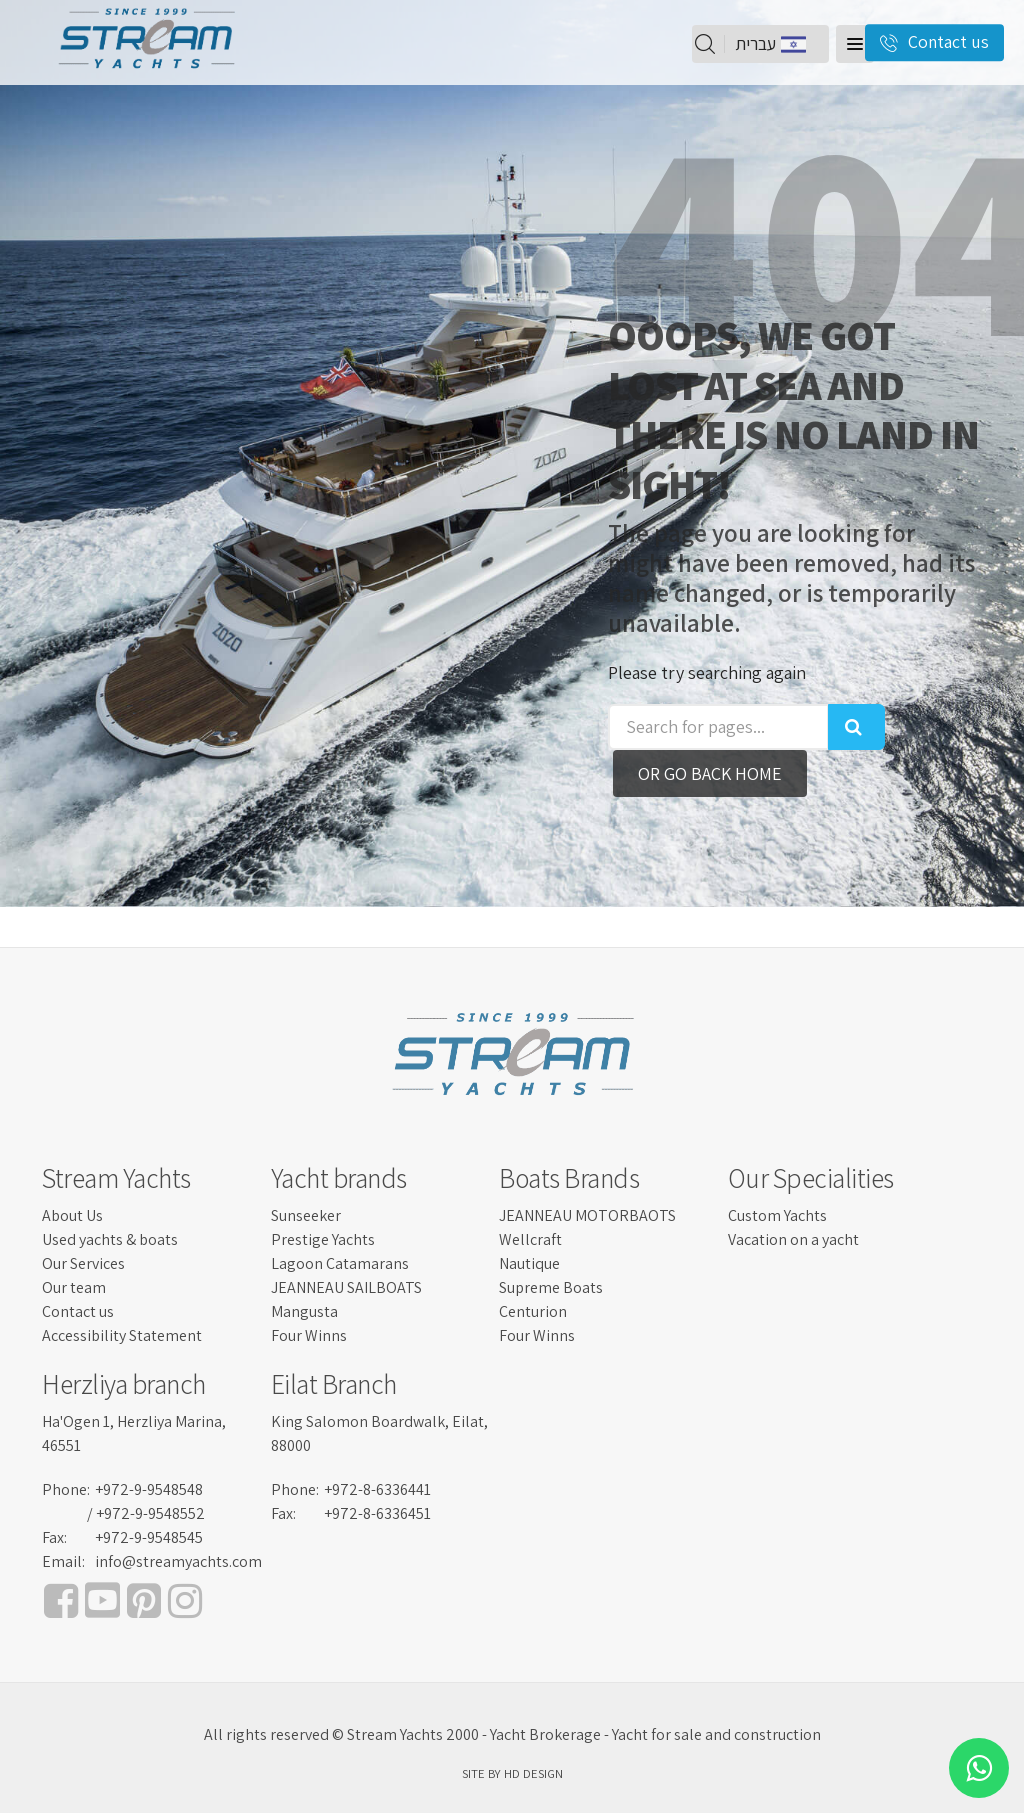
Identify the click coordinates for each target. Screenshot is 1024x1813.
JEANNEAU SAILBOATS (346, 1287)
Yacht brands (339, 1178)
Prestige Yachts (323, 1239)
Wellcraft (530, 1239)
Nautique (529, 1263)
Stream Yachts (116, 1178)
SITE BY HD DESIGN (512, 1773)
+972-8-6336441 (377, 1489)
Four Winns (309, 1335)
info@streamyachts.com (178, 1561)
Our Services (83, 1263)
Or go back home (710, 773)
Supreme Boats (551, 1287)
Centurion (533, 1311)
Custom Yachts (777, 1215)
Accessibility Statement (122, 1335)
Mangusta (304, 1311)
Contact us (78, 1311)
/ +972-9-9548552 (146, 1513)
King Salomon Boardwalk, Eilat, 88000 (379, 1433)
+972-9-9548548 (149, 1489)
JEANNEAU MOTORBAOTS (587, 1215)
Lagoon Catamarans (340, 1263)
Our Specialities (811, 1178)
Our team (74, 1287)
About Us (72, 1215)
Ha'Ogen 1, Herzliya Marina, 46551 (134, 1433)
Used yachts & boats (110, 1239)
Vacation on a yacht (793, 1239)
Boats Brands (569, 1178)
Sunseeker (306, 1215)
